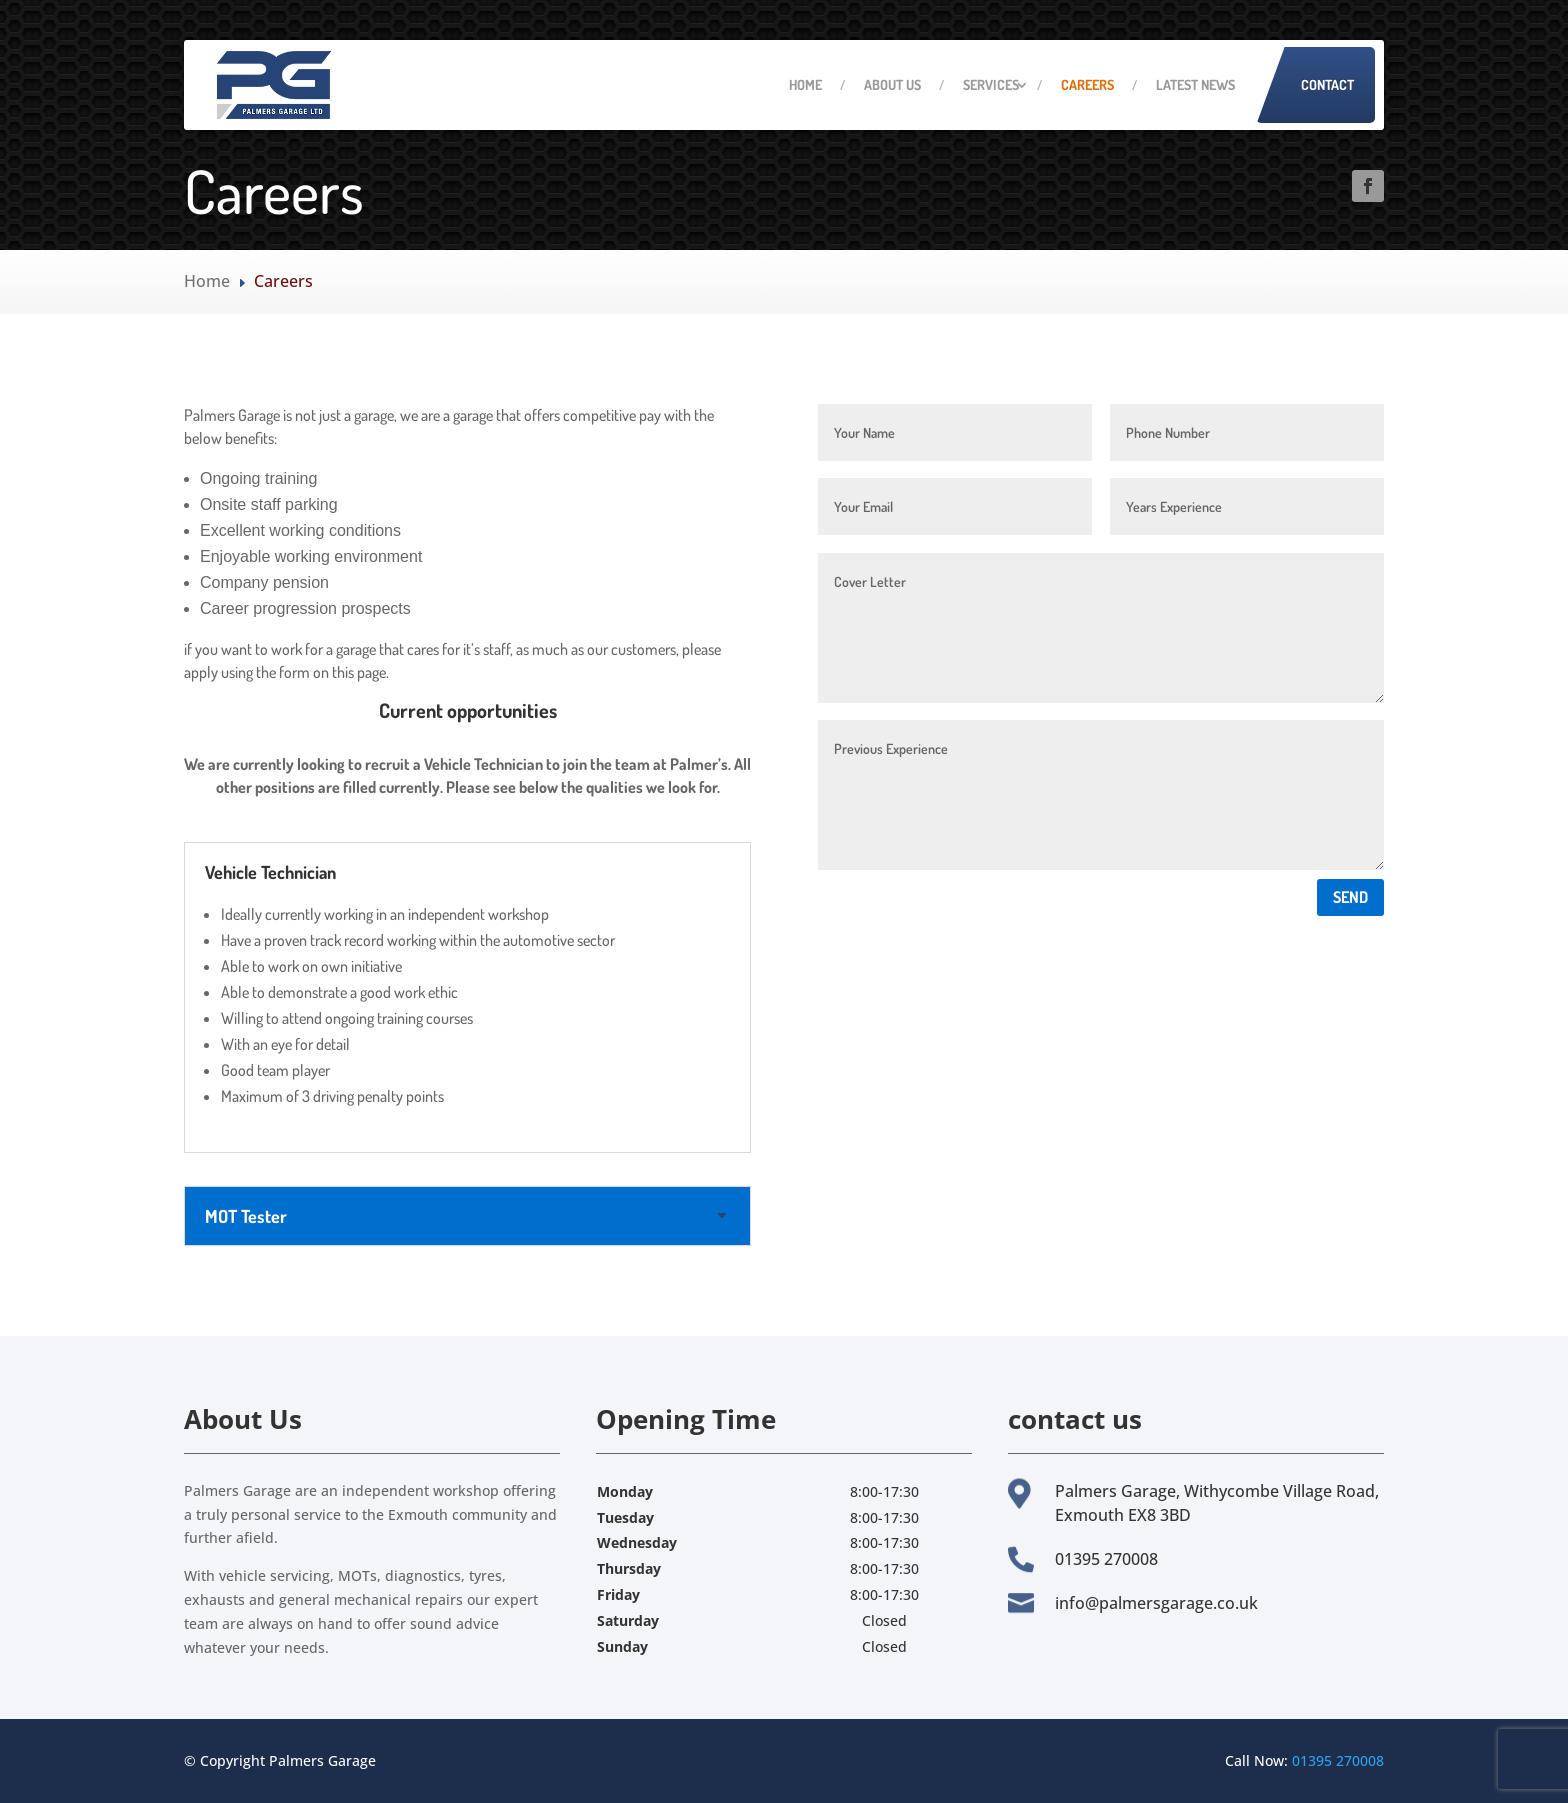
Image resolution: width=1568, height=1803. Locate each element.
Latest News (1195, 84)
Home (805, 84)
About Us (892, 84)
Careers (1087, 84)
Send (1350, 897)
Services (991, 84)
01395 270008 (1338, 1760)
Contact (1327, 84)
